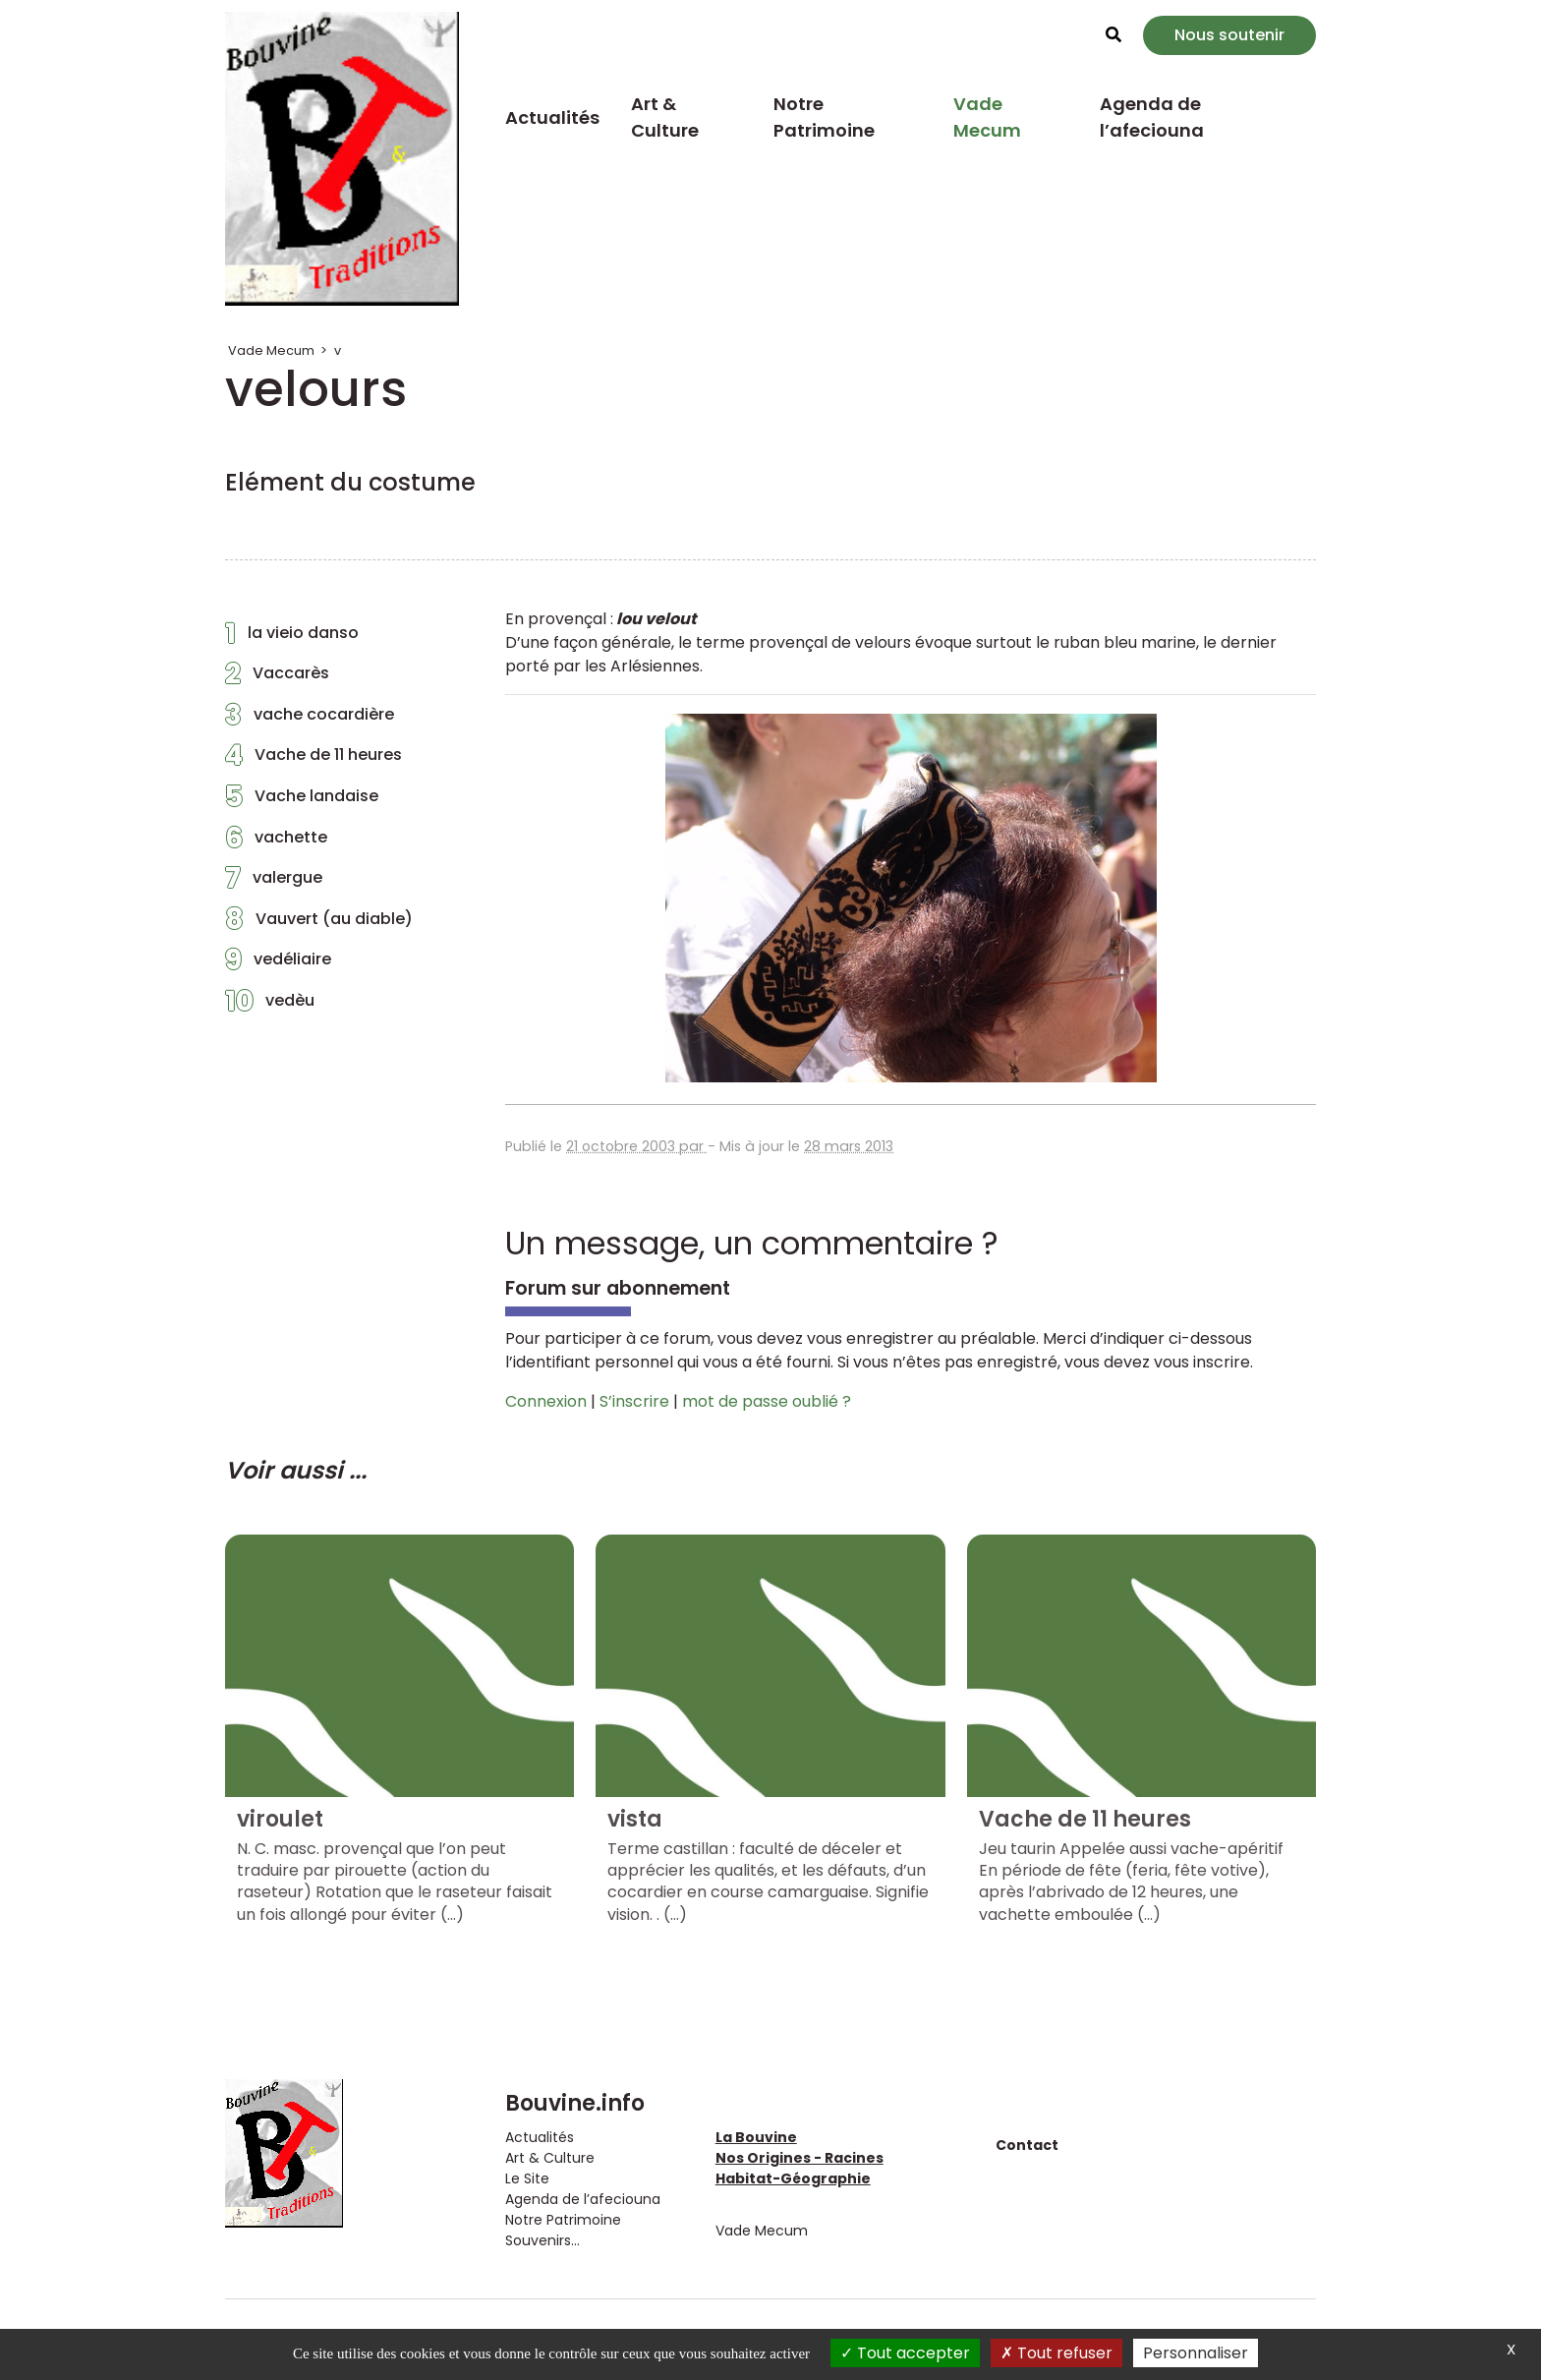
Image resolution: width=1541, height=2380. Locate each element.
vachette (276, 842)
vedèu (269, 1005)
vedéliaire (278, 964)
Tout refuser (1056, 2353)
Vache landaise (301, 801)
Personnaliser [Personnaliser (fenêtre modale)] (1195, 2353)
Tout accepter (905, 2353)
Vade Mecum (987, 117)
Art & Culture (665, 117)
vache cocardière (309, 719)
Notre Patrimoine (824, 117)
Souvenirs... (542, 2240)
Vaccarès (277, 678)
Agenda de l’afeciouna (1152, 117)
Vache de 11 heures (313, 760)
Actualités (552, 117)
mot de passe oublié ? (766, 1401)
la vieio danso (292, 638)
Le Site (527, 2178)
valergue (273, 883)
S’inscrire (634, 1401)
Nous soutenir (1229, 35)
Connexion (546, 1401)
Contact (1027, 2145)
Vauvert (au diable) (319, 924)
